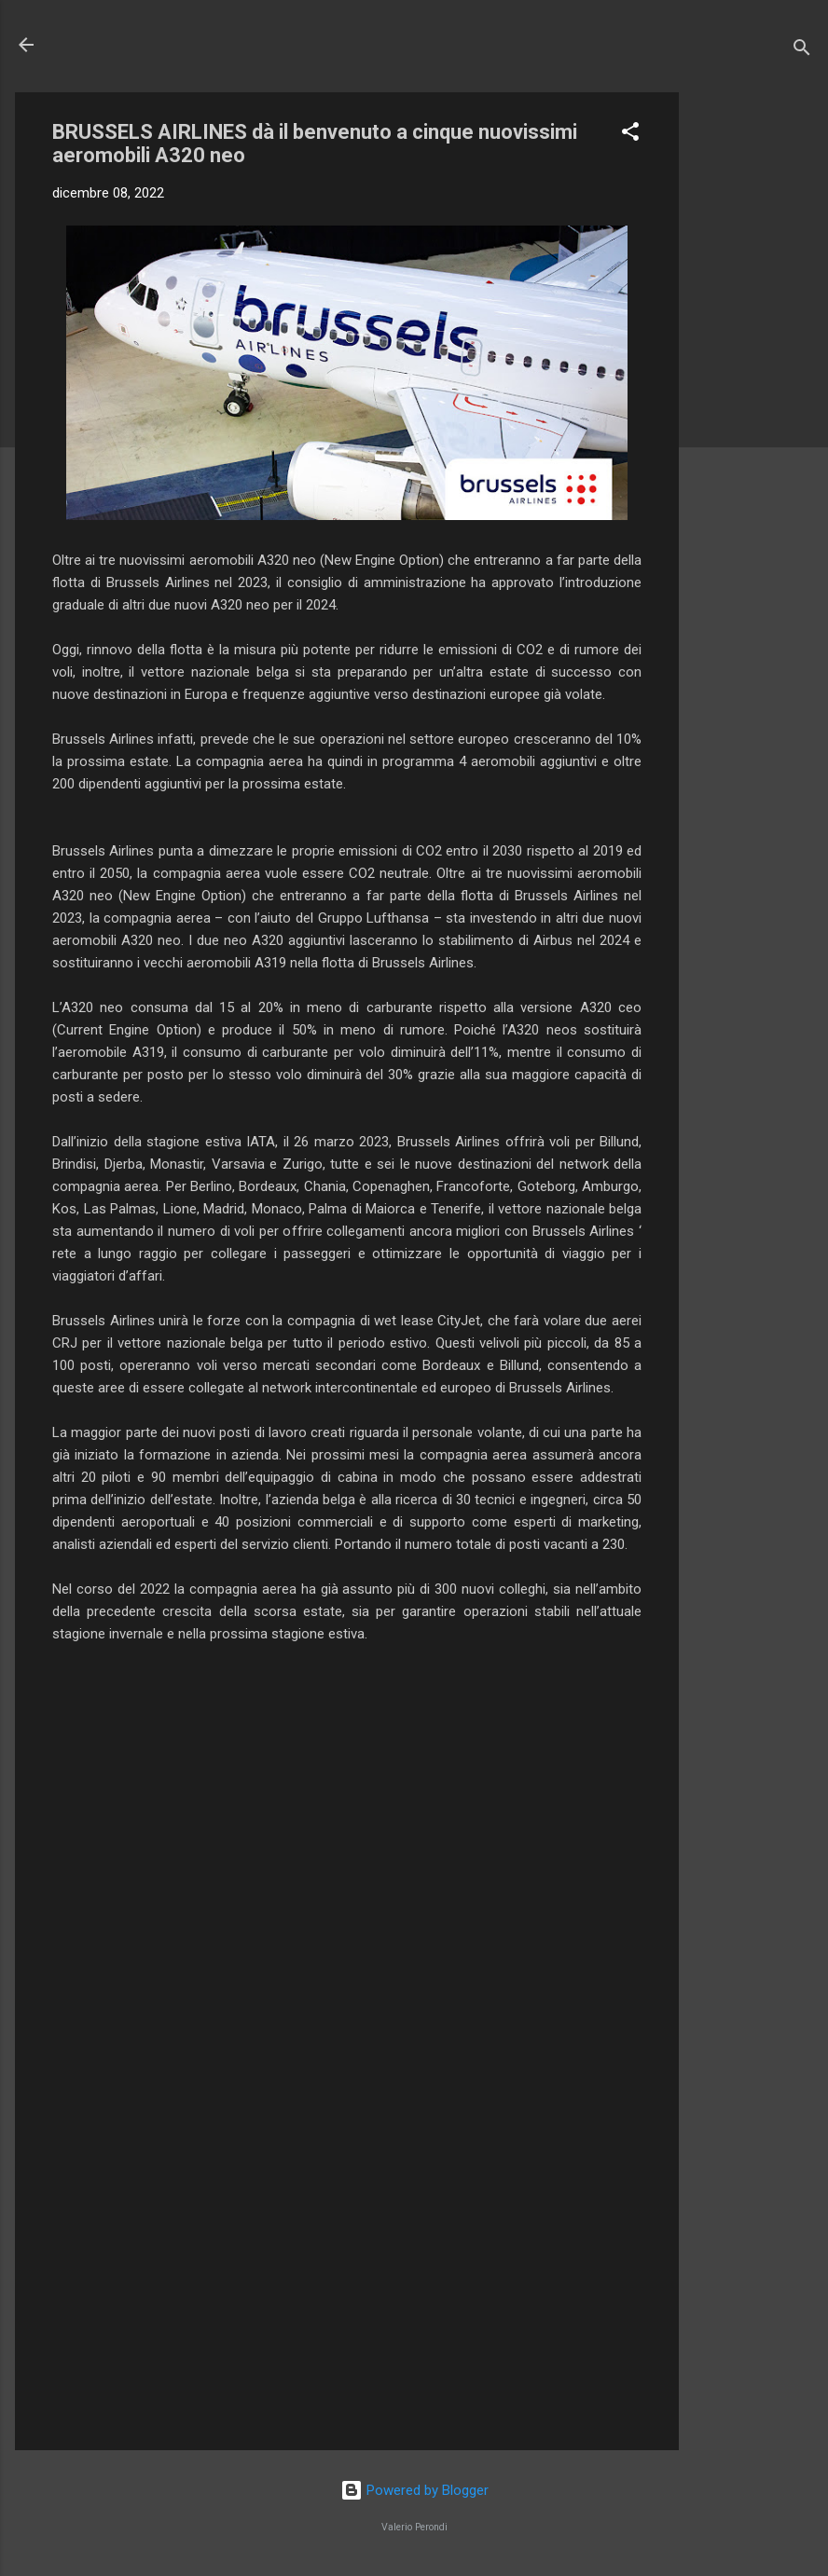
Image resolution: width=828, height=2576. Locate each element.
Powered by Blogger (414, 2490)
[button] (630, 134)
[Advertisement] (753, 371)
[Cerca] (802, 50)
